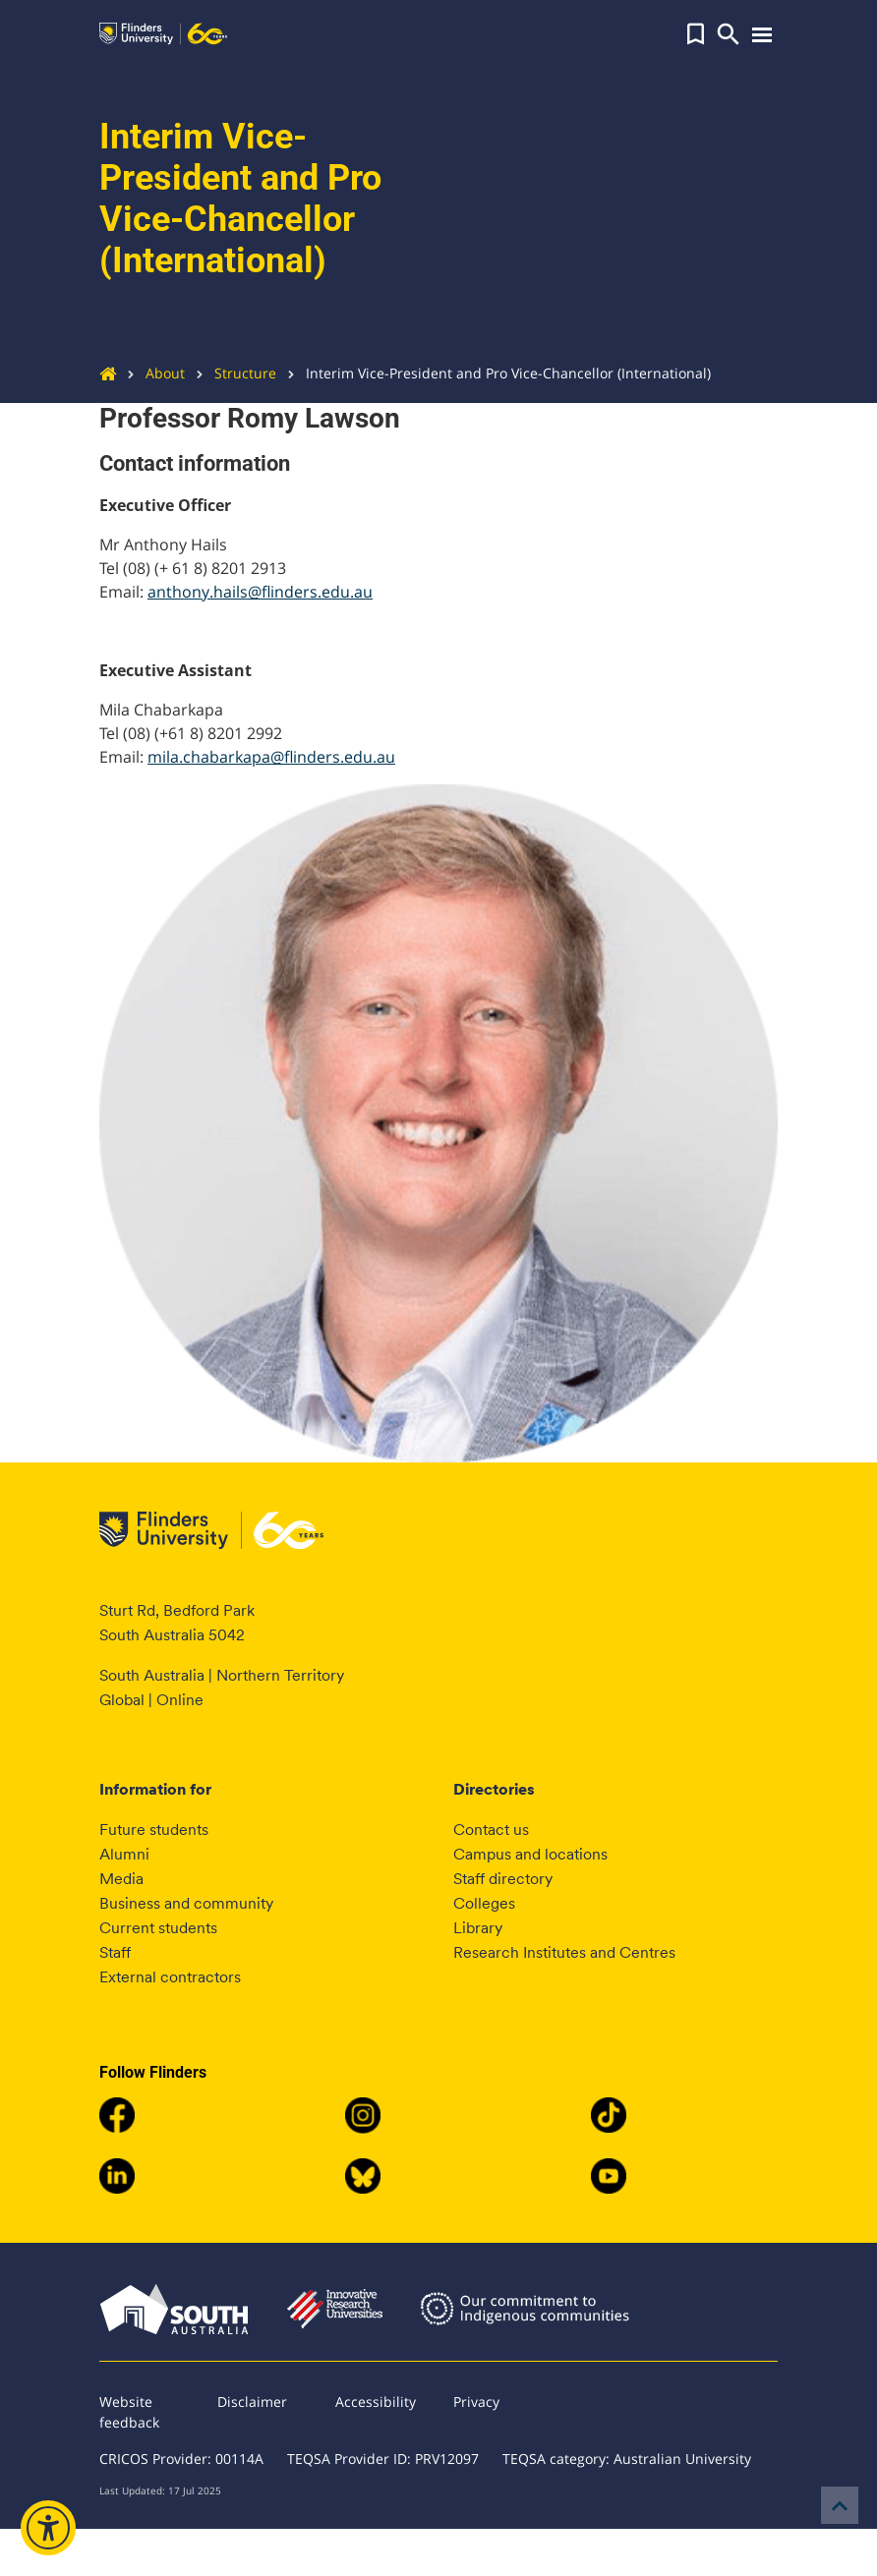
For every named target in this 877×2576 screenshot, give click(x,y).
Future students (153, 1829)
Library (477, 1927)
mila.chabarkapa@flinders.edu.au (271, 757)
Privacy (476, 2401)
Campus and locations (530, 1854)
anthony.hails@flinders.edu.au (260, 591)
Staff (115, 1952)
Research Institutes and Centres (564, 1952)
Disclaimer (252, 2401)
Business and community (186, 1903)
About (150, 373)
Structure (230, 373)
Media (121, 1878)
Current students (158, 1927)
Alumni (124, 1854)
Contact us (491, 1829)
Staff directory (503, 1878)
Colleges (484, 1903)
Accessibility (375, 2401)
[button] (695, 34)
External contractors (170, 1977)
